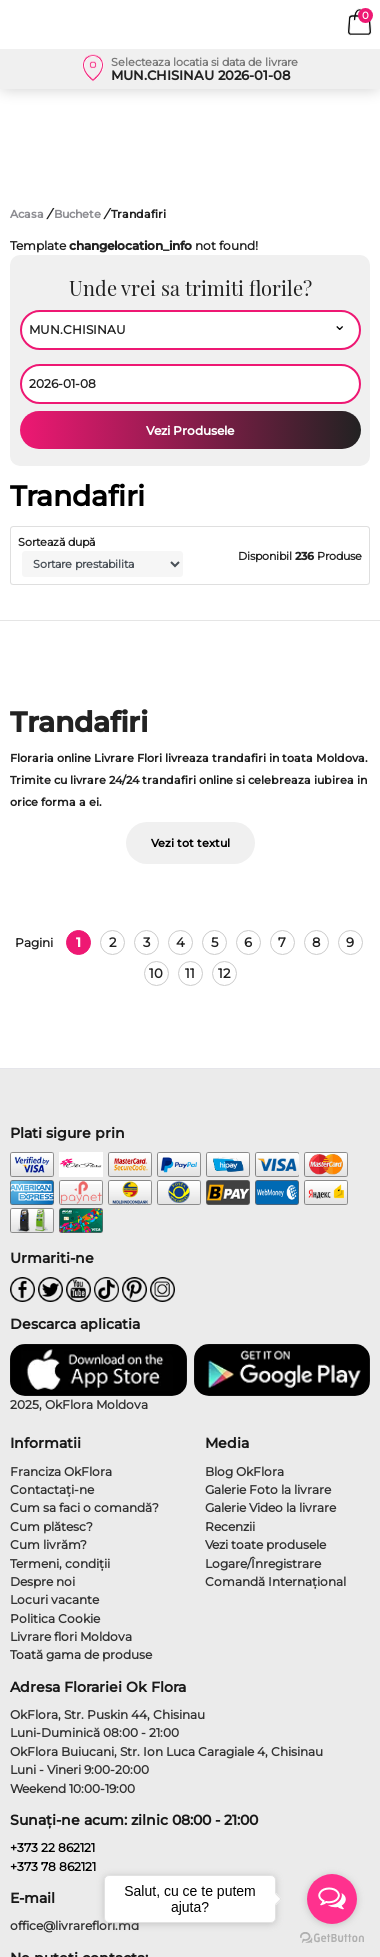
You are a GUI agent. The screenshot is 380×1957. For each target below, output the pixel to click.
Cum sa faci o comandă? (84, 1507)
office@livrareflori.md (74, 1925)
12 (224, 973)
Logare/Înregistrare (263, 1563)
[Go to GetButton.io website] (332, 1937)
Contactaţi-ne (52, 1489)
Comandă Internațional (275, 1581)
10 (156, 973)
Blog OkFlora (244, 1471)
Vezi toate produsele (265, 1544)
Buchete (79, 214)
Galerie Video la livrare (270, 1507)
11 (190, 973)
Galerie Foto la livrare (268, 1489)
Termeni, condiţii (60, 1563)
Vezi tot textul (190, 843)
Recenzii (230, 1526)
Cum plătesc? (51, 1526)
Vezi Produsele (190, 430)
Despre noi (42, 1581)
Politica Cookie (55, 1618)
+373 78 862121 (53, 1866)
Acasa (27, 214)
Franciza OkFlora (61, 1471)
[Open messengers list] (332, 1899)
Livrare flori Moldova (71, 1636)
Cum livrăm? (48, 1544)
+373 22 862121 (52, 1847)
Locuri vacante (54, 1599)
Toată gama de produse (81, 1654)
